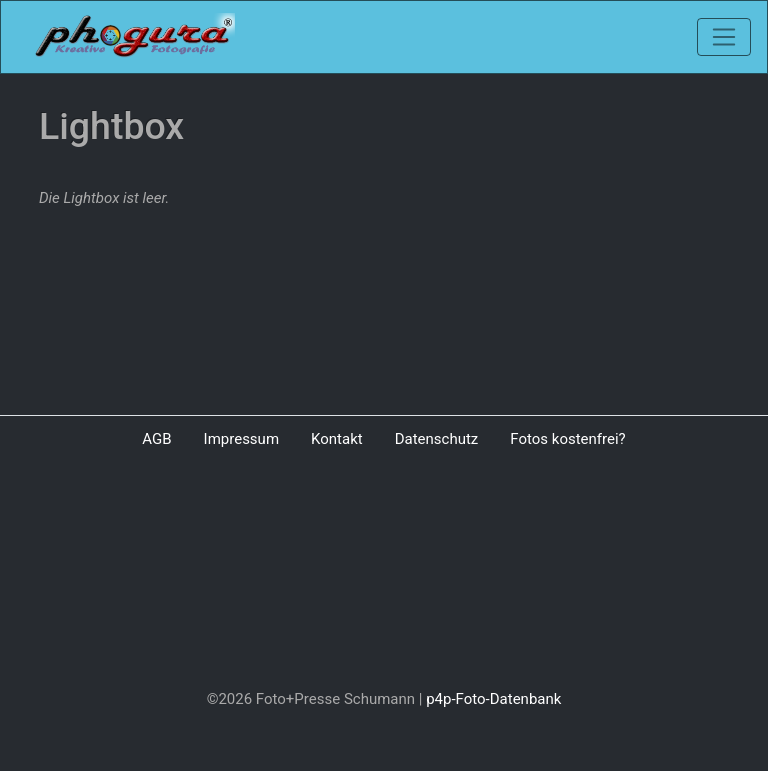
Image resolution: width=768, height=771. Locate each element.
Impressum (241, 439)
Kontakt (337, 439)
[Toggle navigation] (724, 37)
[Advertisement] (384, 573)
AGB (156, 439)
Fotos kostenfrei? (567, 439)
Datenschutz (437, 439)
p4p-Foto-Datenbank (493, 699)
